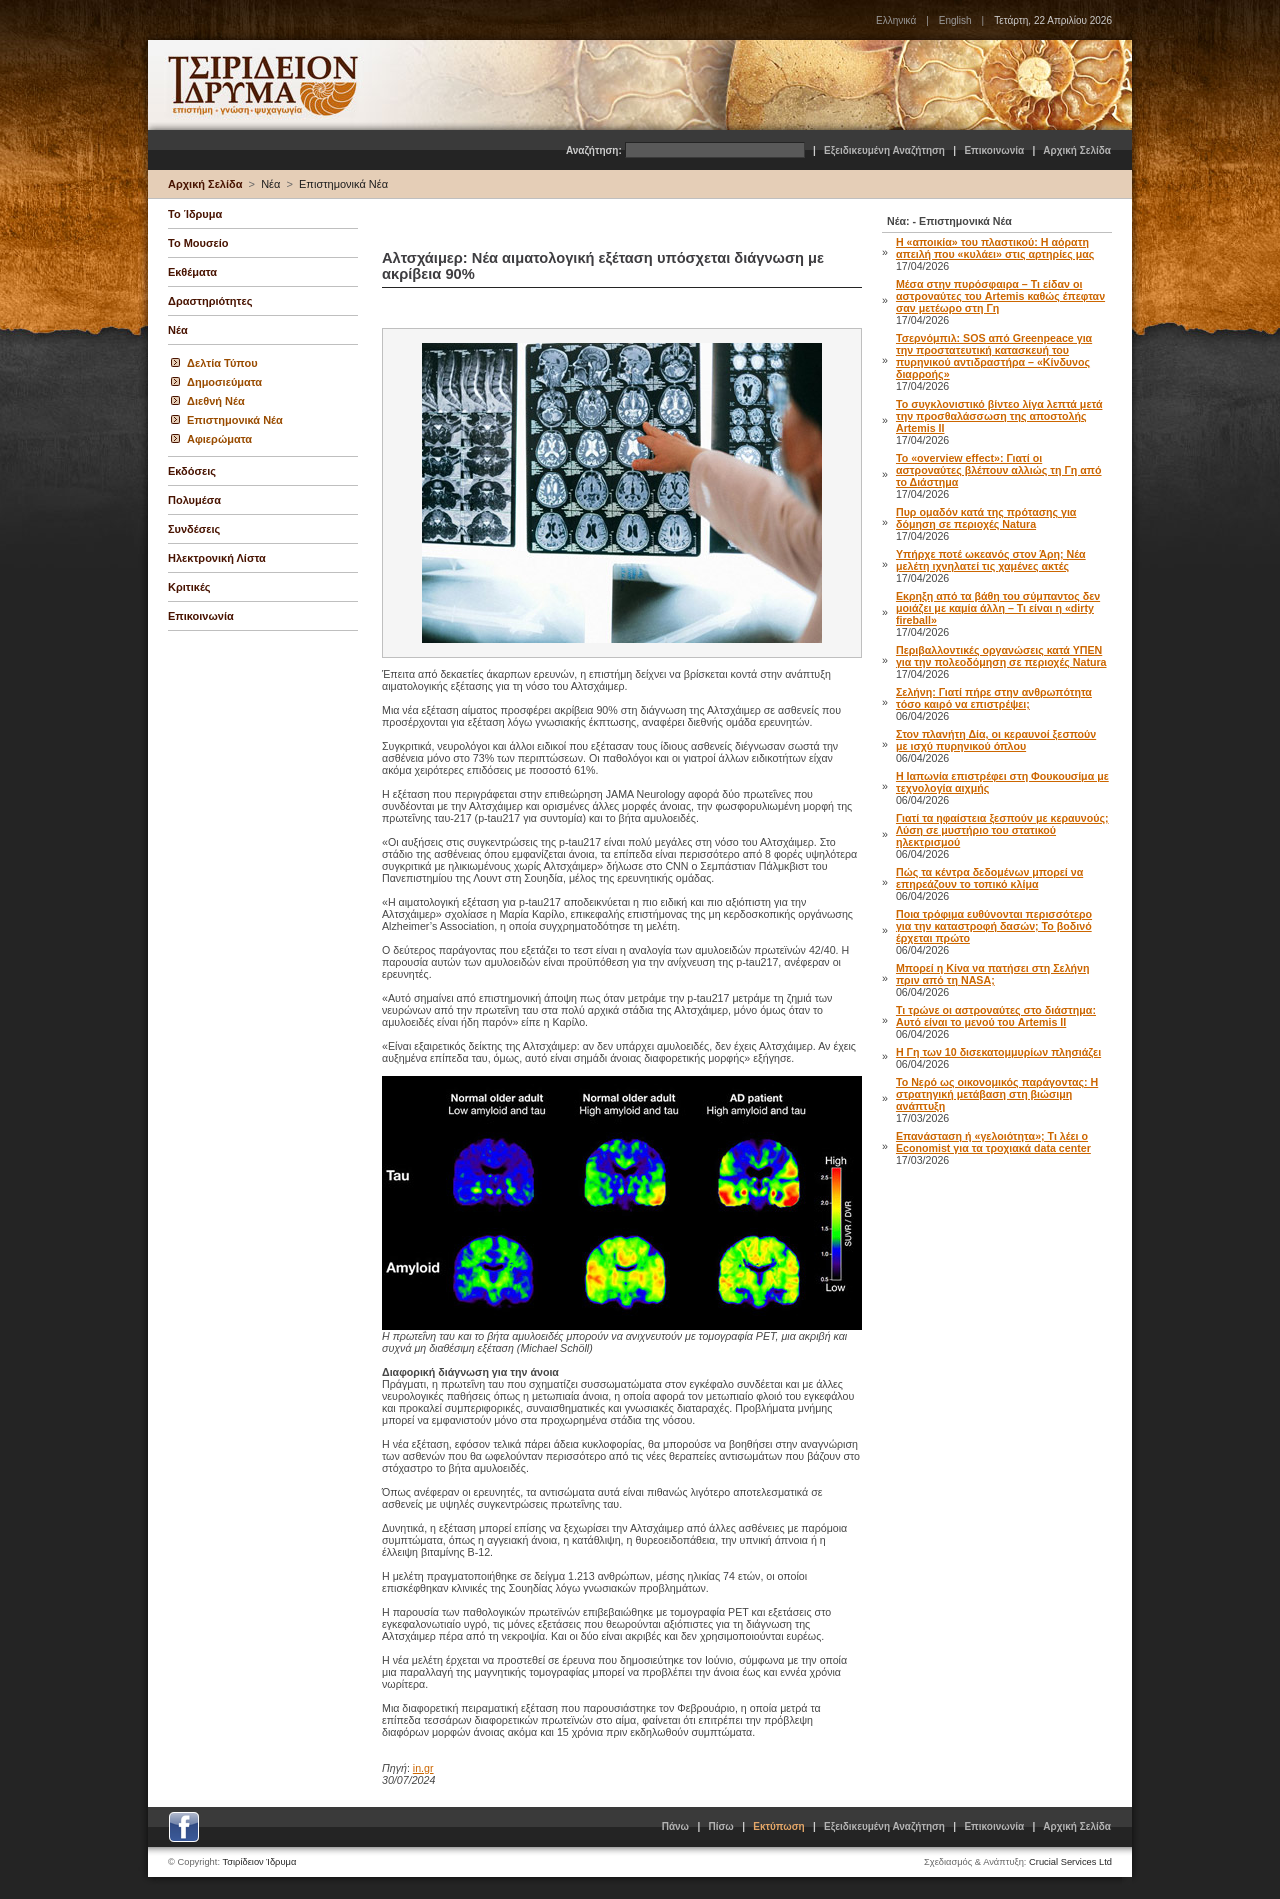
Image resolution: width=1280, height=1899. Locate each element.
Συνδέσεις (194, 529)
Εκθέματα (192, 272)
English (955, 20)
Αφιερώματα (219, 439)
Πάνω (675, 1826)
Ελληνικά (896, 20)
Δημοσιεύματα (224, 382)
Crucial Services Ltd (1070, 1862)
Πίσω (721, 1826)
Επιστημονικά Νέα (343, 184)
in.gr (423, 1768)
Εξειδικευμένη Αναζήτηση (884, 150)
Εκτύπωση (778, 1826)
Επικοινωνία (994, 150)
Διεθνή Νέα (216, 401)
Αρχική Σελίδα (1077, 150)
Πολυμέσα (194, 500)
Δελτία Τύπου (222, 363)
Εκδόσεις (192, 471)
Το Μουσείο (198, 243)
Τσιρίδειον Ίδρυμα (260, 1862)
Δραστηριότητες (210, 301)
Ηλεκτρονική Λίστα (217, 558)
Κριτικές (189, 587)
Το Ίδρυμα (195, 214)
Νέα (270, 184)
